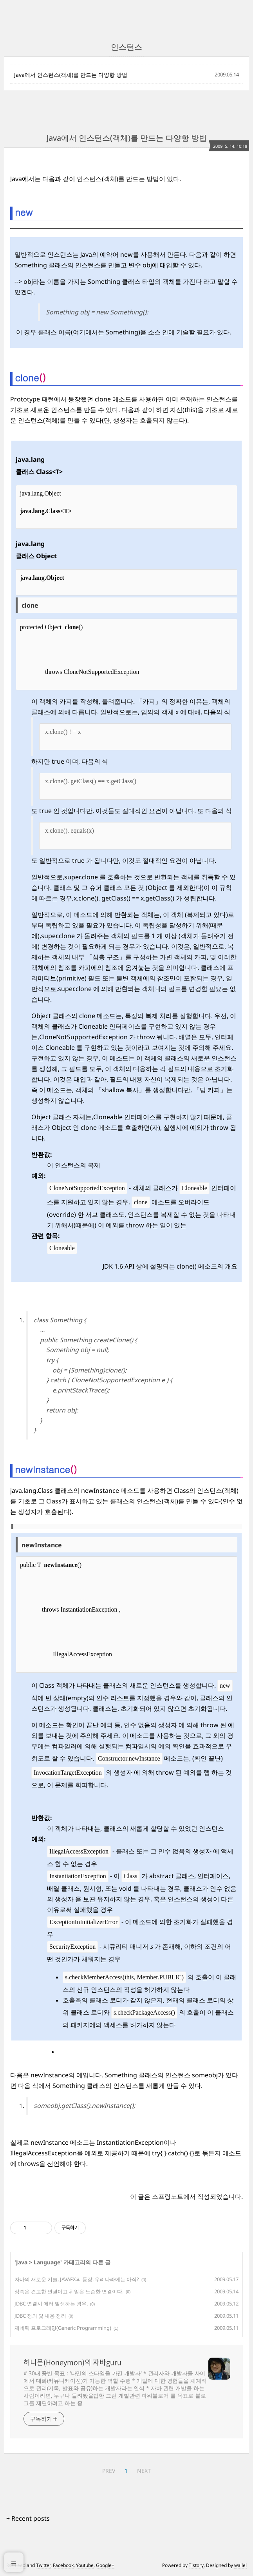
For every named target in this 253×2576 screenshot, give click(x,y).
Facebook (63, 2565)
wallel (240, 2565)
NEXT (144, 2470)
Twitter (43, 2565)
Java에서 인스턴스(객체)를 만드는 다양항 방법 (70, 74)
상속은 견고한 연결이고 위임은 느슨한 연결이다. (68, 2291)
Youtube (85, 2565)
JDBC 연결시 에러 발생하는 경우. (51, 2303)
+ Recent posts (28, 2518)
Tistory (196, 2565)
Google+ (105, 2565)
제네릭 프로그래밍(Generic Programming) (62, 2327)
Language (47, 2262)
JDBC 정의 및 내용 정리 (40, 2315)
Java (21, 2262)
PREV (108, 2470)
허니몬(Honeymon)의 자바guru (72, 2362)
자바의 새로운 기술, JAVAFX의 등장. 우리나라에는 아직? (76, 2279)
